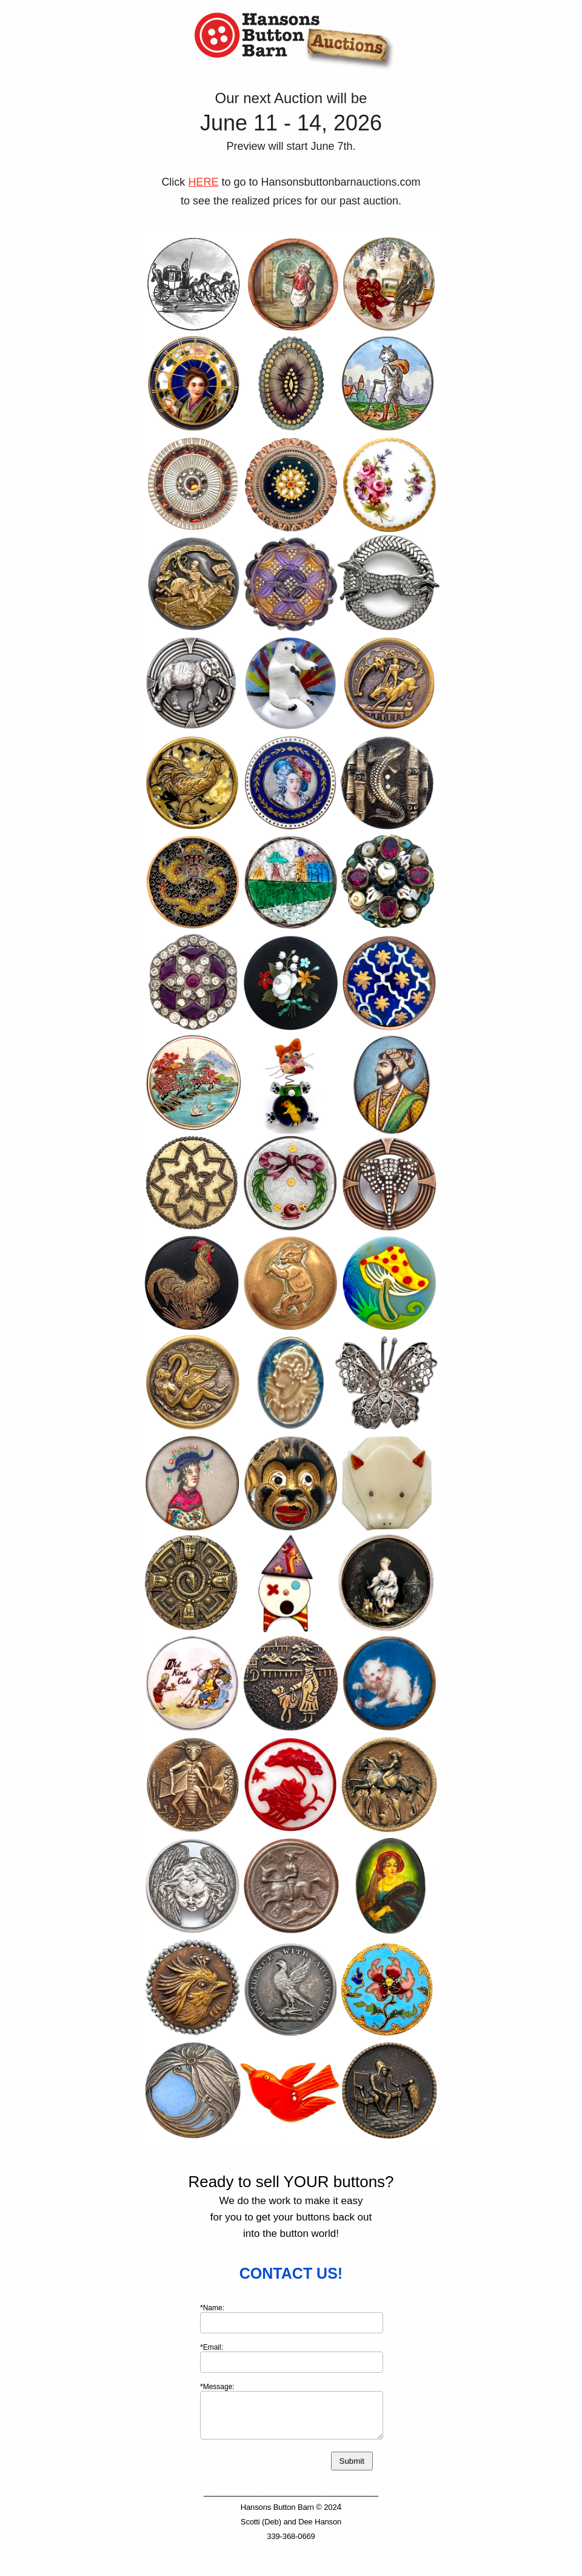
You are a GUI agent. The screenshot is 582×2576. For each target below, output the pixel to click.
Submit (352, 2461)
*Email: (211, 2347)
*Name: (212, 2308)
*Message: (217, 2386)
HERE (203, 182)
